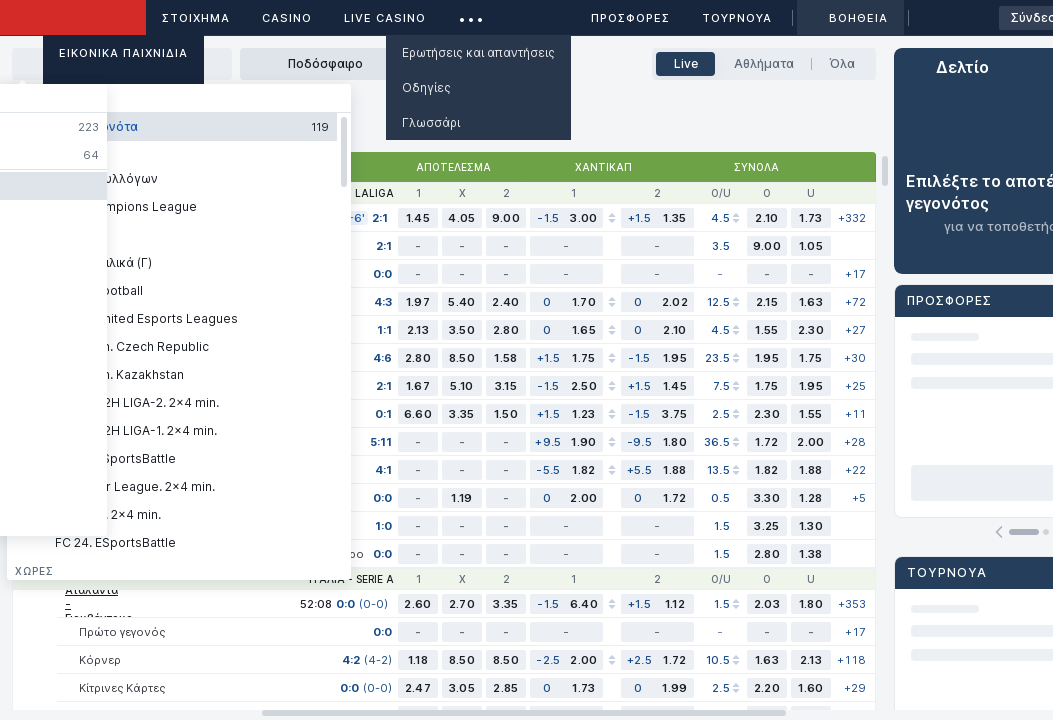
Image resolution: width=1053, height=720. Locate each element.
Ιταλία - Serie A (351, 579)
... (471, 14)
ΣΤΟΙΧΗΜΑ (196, 18)
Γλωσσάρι (431, 122)
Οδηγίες (426, 87)
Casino (287, 18)
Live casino (385, 18)
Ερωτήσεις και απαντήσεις (478, 52)
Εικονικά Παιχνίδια (123, 53)
